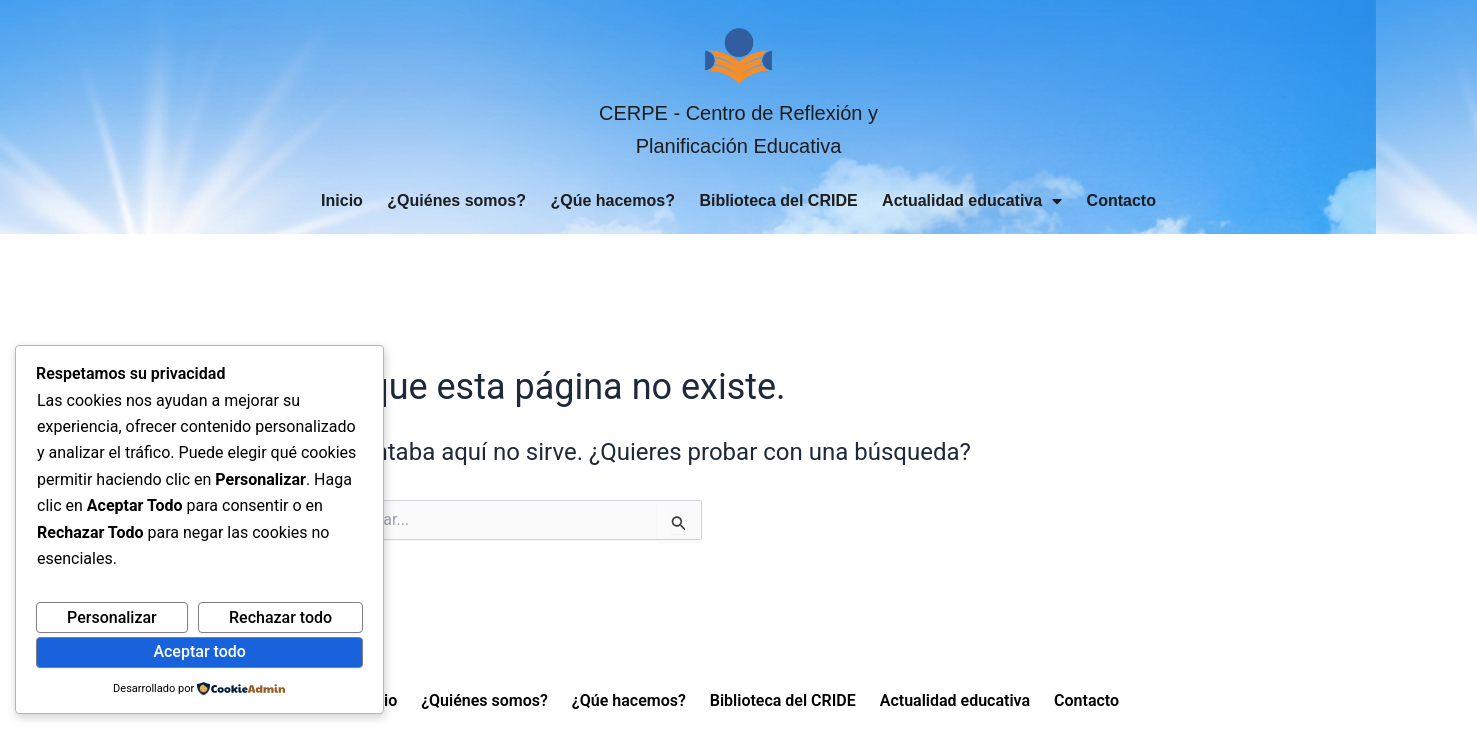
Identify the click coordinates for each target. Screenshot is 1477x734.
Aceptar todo (199, 651)
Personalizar (112, 617)
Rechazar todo (280, 617)
